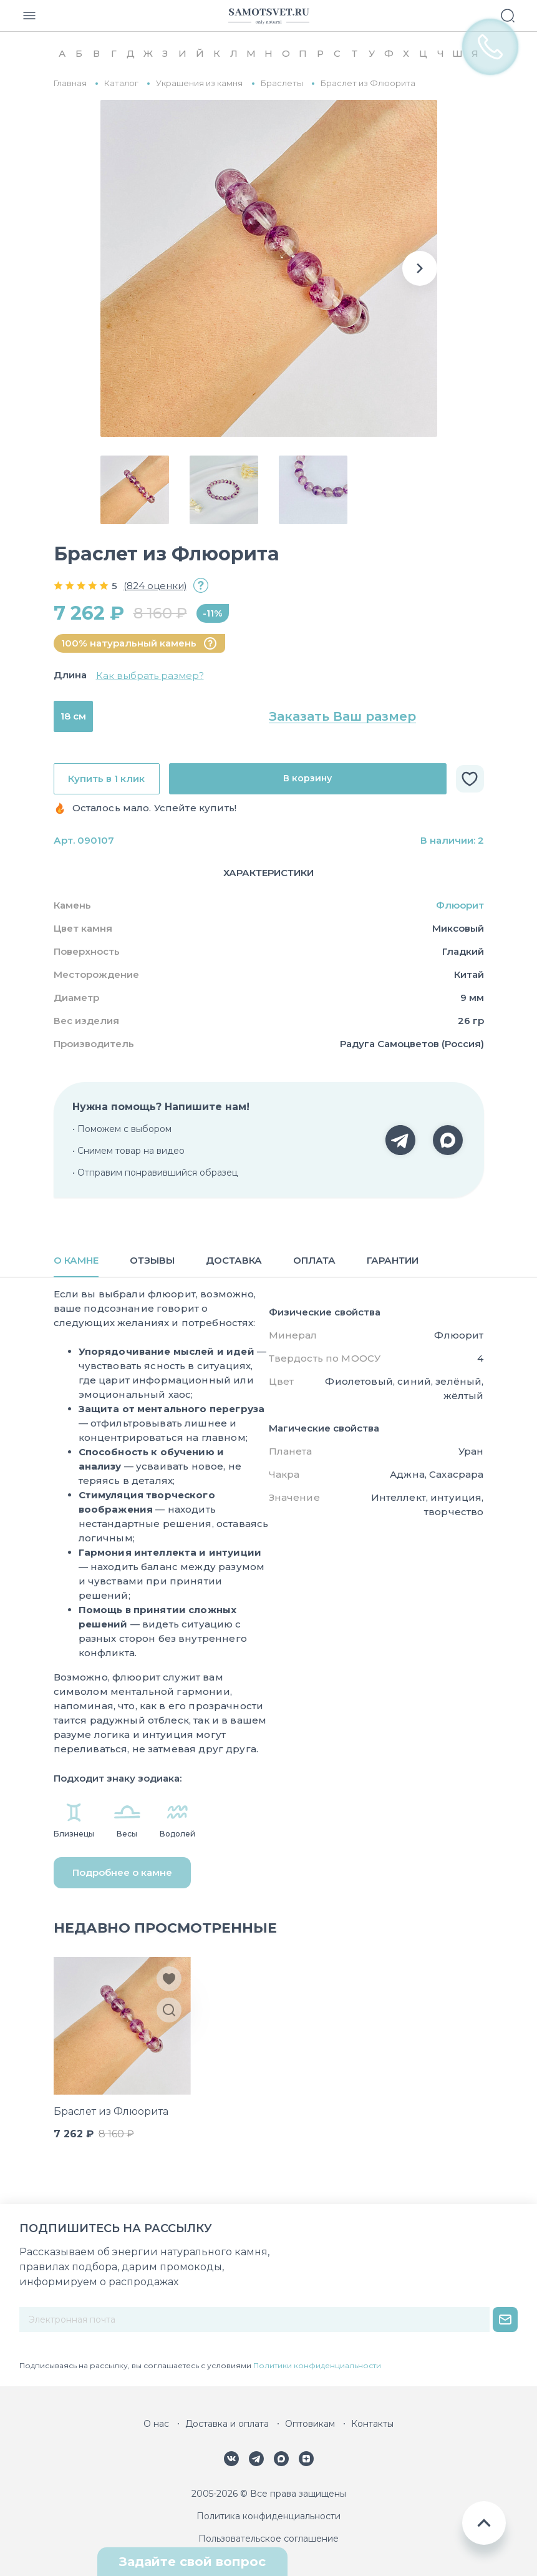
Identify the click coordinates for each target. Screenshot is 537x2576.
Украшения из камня (199, 83)
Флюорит (460, 905)
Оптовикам (310, 2423)
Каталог (121, 83)
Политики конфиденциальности (317, 2365)
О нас (156, 2423)
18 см (73, 716)
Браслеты (282, 83)
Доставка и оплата (227, 2423)
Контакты (372, 2423)
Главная (70, 83)
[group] (268, 268)
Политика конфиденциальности (268, 2516)
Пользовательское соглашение (268, 2538)
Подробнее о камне (122, 1872)
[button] (419, 268)
